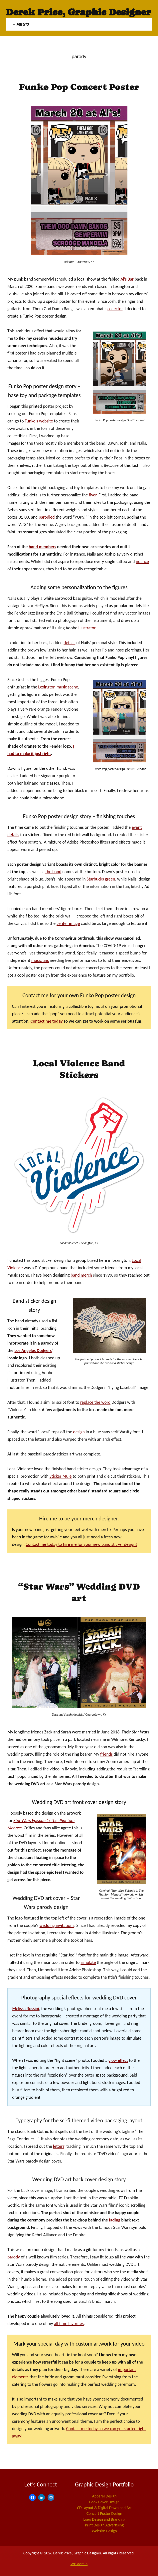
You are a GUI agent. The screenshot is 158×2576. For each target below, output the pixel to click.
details (69, 642)
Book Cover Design (104, 2501)
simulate (88, 1962)
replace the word (95, 1402)
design (79, 1431)
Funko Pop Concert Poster (79, 87)
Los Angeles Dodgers (33, 1350)
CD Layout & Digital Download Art (104, 2507)
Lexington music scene (58, 687)
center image (68, 923)
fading (114, 2220)
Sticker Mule (61, 1476)
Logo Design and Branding (104, 2519)
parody (13, 2257)
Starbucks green (101, 879)
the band (53, 871)
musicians (40, 960)
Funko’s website (39, 421)
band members (42, 546)
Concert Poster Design (104, 2513)
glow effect (118, 2060)
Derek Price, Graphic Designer (78, 12)
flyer (92, 495)
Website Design (104, 2530)
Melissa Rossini (25, 2008)
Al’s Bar (127, 279)
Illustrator (86, 628)
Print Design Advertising (104, 2525)
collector (115, 308)
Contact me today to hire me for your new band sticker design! (81, 1544)
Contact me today (47, 1021)
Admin (79, 2563)
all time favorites (69, 2323)
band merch (81, 1275)
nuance (142, 561)
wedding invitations (57, 1925)
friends (106, 1754)
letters (58, 2146)
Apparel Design (104, 2496)
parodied (47, 517)
